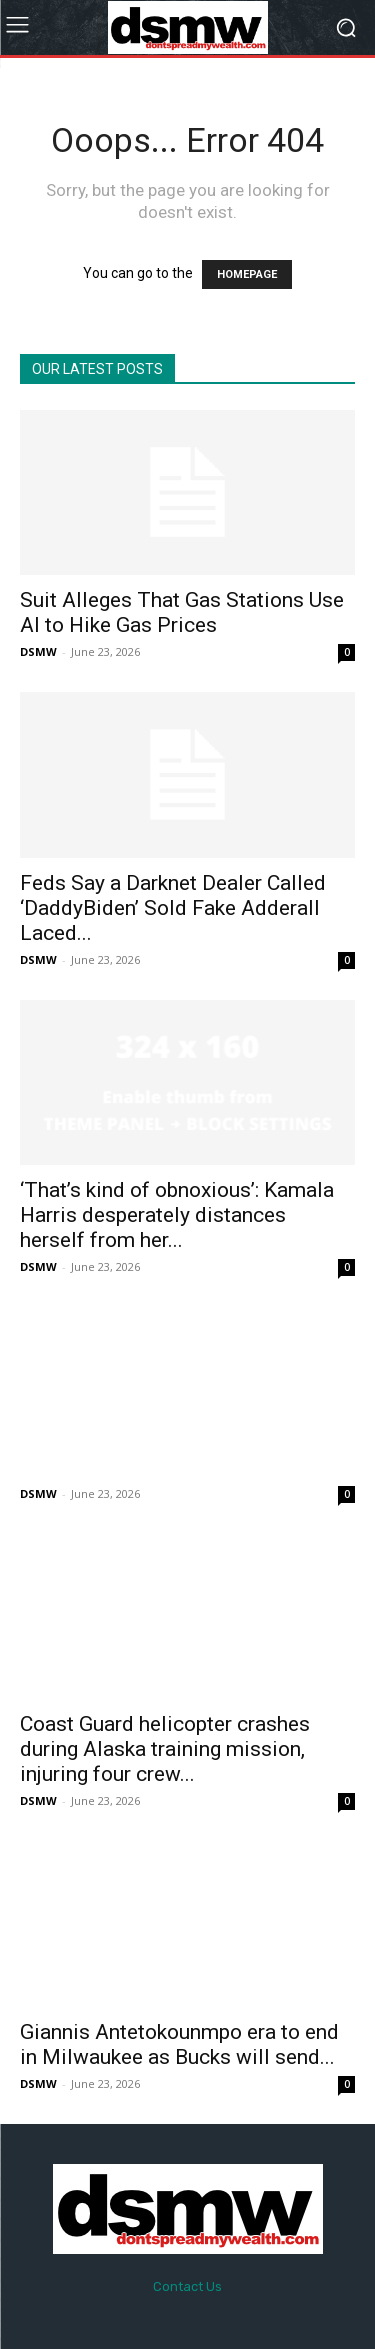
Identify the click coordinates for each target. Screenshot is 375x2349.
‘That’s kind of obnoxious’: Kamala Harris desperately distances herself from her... (177, 1215)
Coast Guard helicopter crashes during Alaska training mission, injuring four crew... (165, 1749)
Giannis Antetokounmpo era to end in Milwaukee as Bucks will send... (179, 2044)
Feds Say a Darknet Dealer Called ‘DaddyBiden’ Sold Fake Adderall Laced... (173, 908)
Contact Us (187, 2286)
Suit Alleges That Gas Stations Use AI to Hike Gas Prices (182, 612)
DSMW (38, 651)
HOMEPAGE (247, 274)
